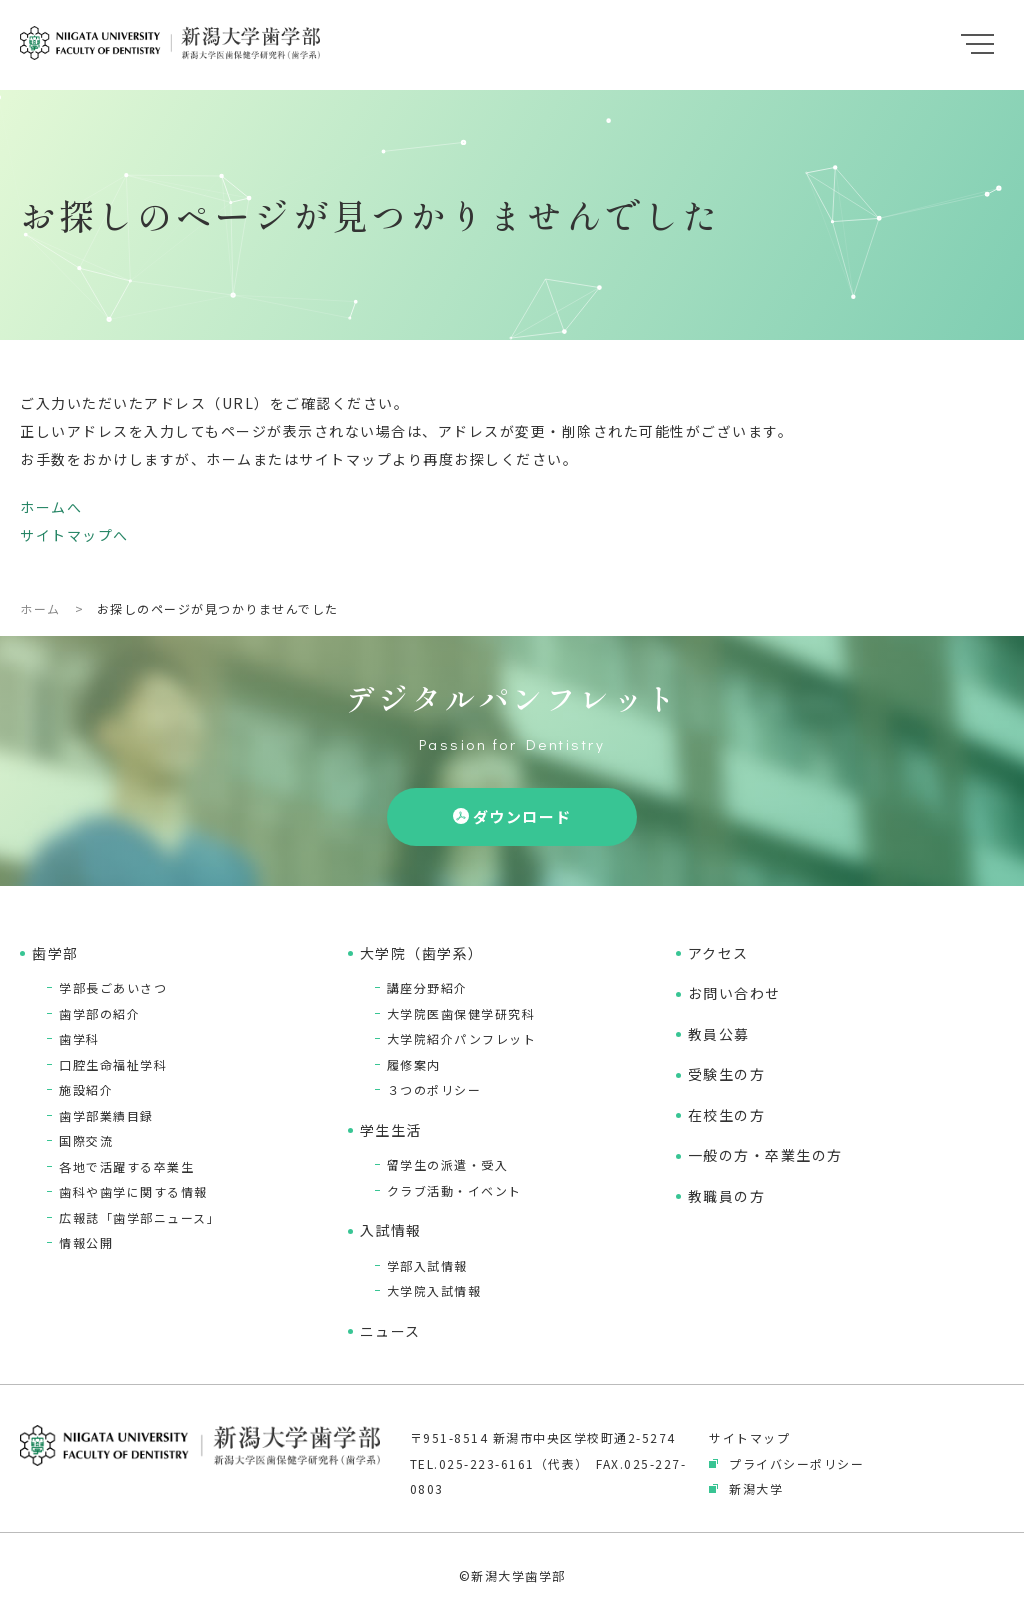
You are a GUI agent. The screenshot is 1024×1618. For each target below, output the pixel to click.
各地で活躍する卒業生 (126, 1166)
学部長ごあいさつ (113, 987)
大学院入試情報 (434, 1290)
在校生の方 (727, 1115)
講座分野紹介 (427, 987)
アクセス (718, 953)
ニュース (390, 1331)
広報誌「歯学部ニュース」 (139, 1217)
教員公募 (719, 1034)
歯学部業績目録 (106, 1115)
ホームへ (51, 507)
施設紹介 (86, 1089)
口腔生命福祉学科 (113, 1064)
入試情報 (391, 1230)
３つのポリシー (434, 1089)
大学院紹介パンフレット (462, 1038)
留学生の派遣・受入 (448, 1164)
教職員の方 (727, 1196)
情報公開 (86, 1242)
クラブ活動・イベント (454, 1190)
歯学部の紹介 (99, 1013)
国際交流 (86, 1140)
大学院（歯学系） (422, 953)
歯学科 (79, 1038)
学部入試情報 (427, 1265)
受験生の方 (727, 1074)
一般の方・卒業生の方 (765, 1155)
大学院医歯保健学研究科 (461, 1013)
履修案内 (414, 1064)
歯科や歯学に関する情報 (133, 1191)
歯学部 (55, 953)
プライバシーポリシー (796, 1463)
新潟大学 (756, 1488)
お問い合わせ (734, 993)
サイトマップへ (74, 535)
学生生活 (391, 1130)
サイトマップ (749, 1437)
